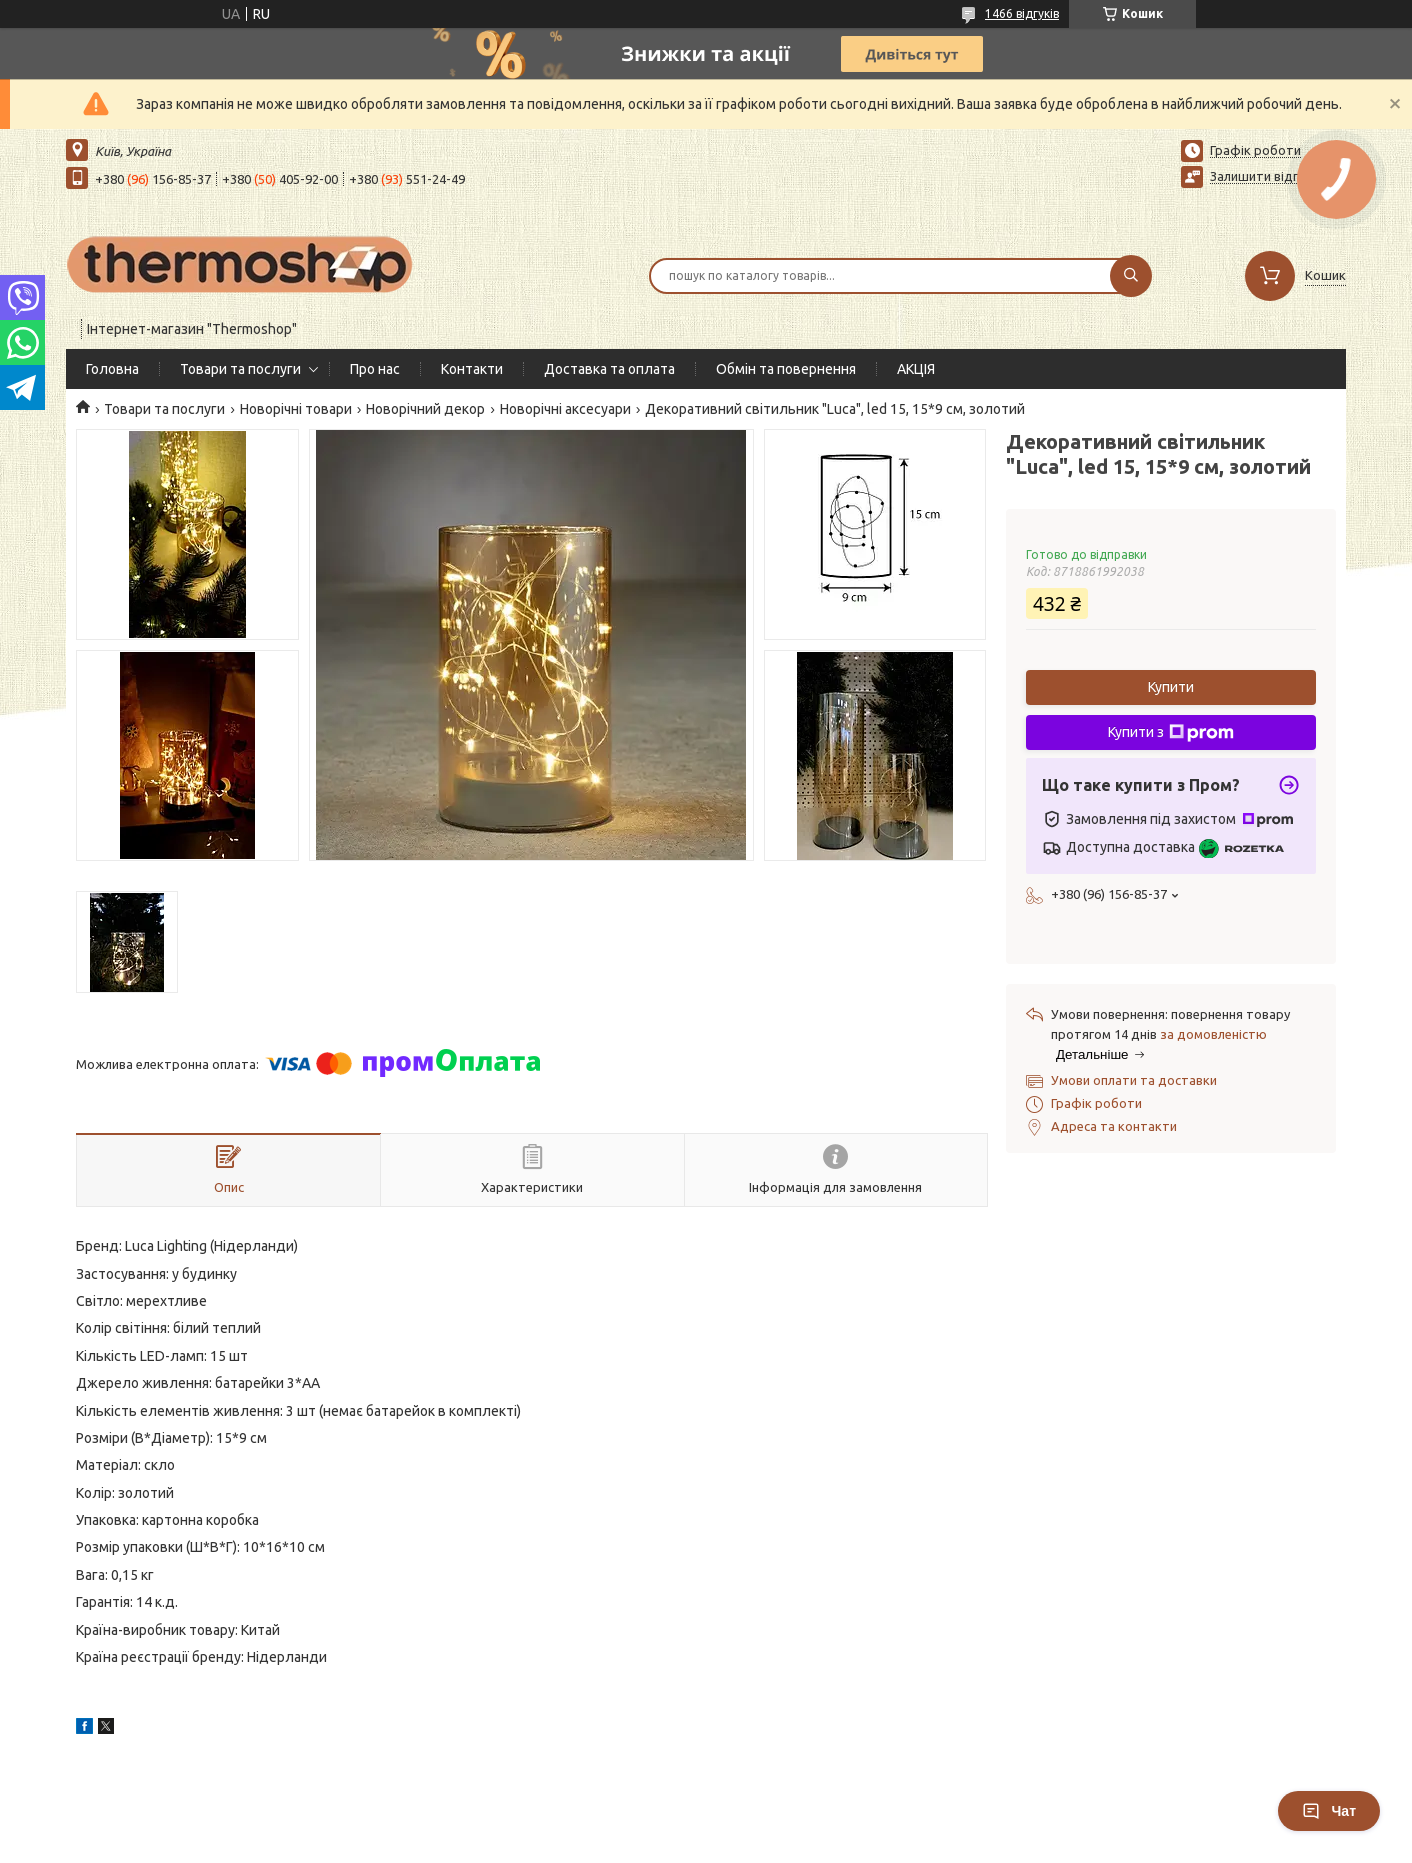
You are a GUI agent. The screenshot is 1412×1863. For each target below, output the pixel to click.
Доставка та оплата (609, 369)
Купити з (1171, 733)
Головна (112, 369)
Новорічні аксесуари (565, 409)
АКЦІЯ (916, 369)
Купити (1171, 687)
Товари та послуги (240, 369)
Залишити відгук (1260, 176)
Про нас (375, 369)
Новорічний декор (425, 409)
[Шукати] (1131, 276)
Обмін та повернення (786, 369)
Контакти (472, 369)
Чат (1329, 1811)
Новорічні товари (296, 409)
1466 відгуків (1022, 13)
